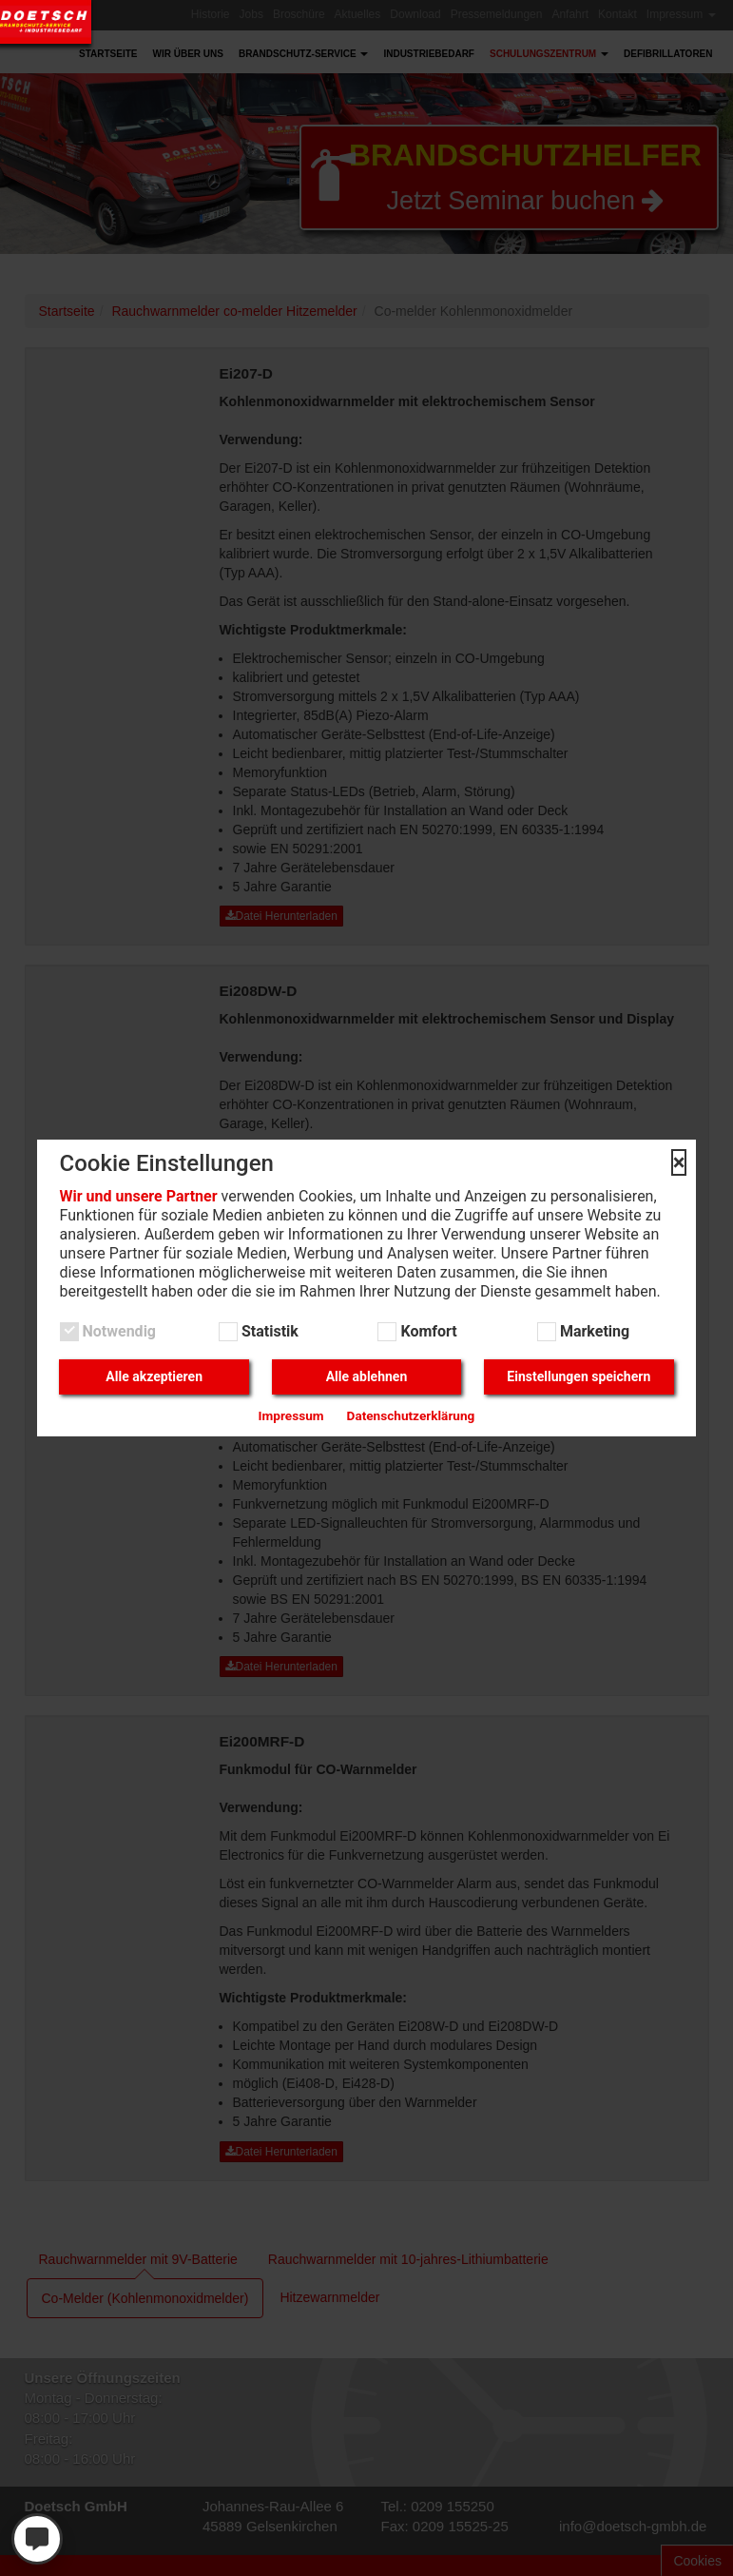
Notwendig (117, 1331)
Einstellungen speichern (578, 1376)
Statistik (268, 1331)
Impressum (291, 1415)
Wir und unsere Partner (139, 1196)
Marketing (592, 1331)
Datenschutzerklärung (411, 1415)
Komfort (426, 1331)
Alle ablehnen (367, 1376)
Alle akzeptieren (154, 1376)
